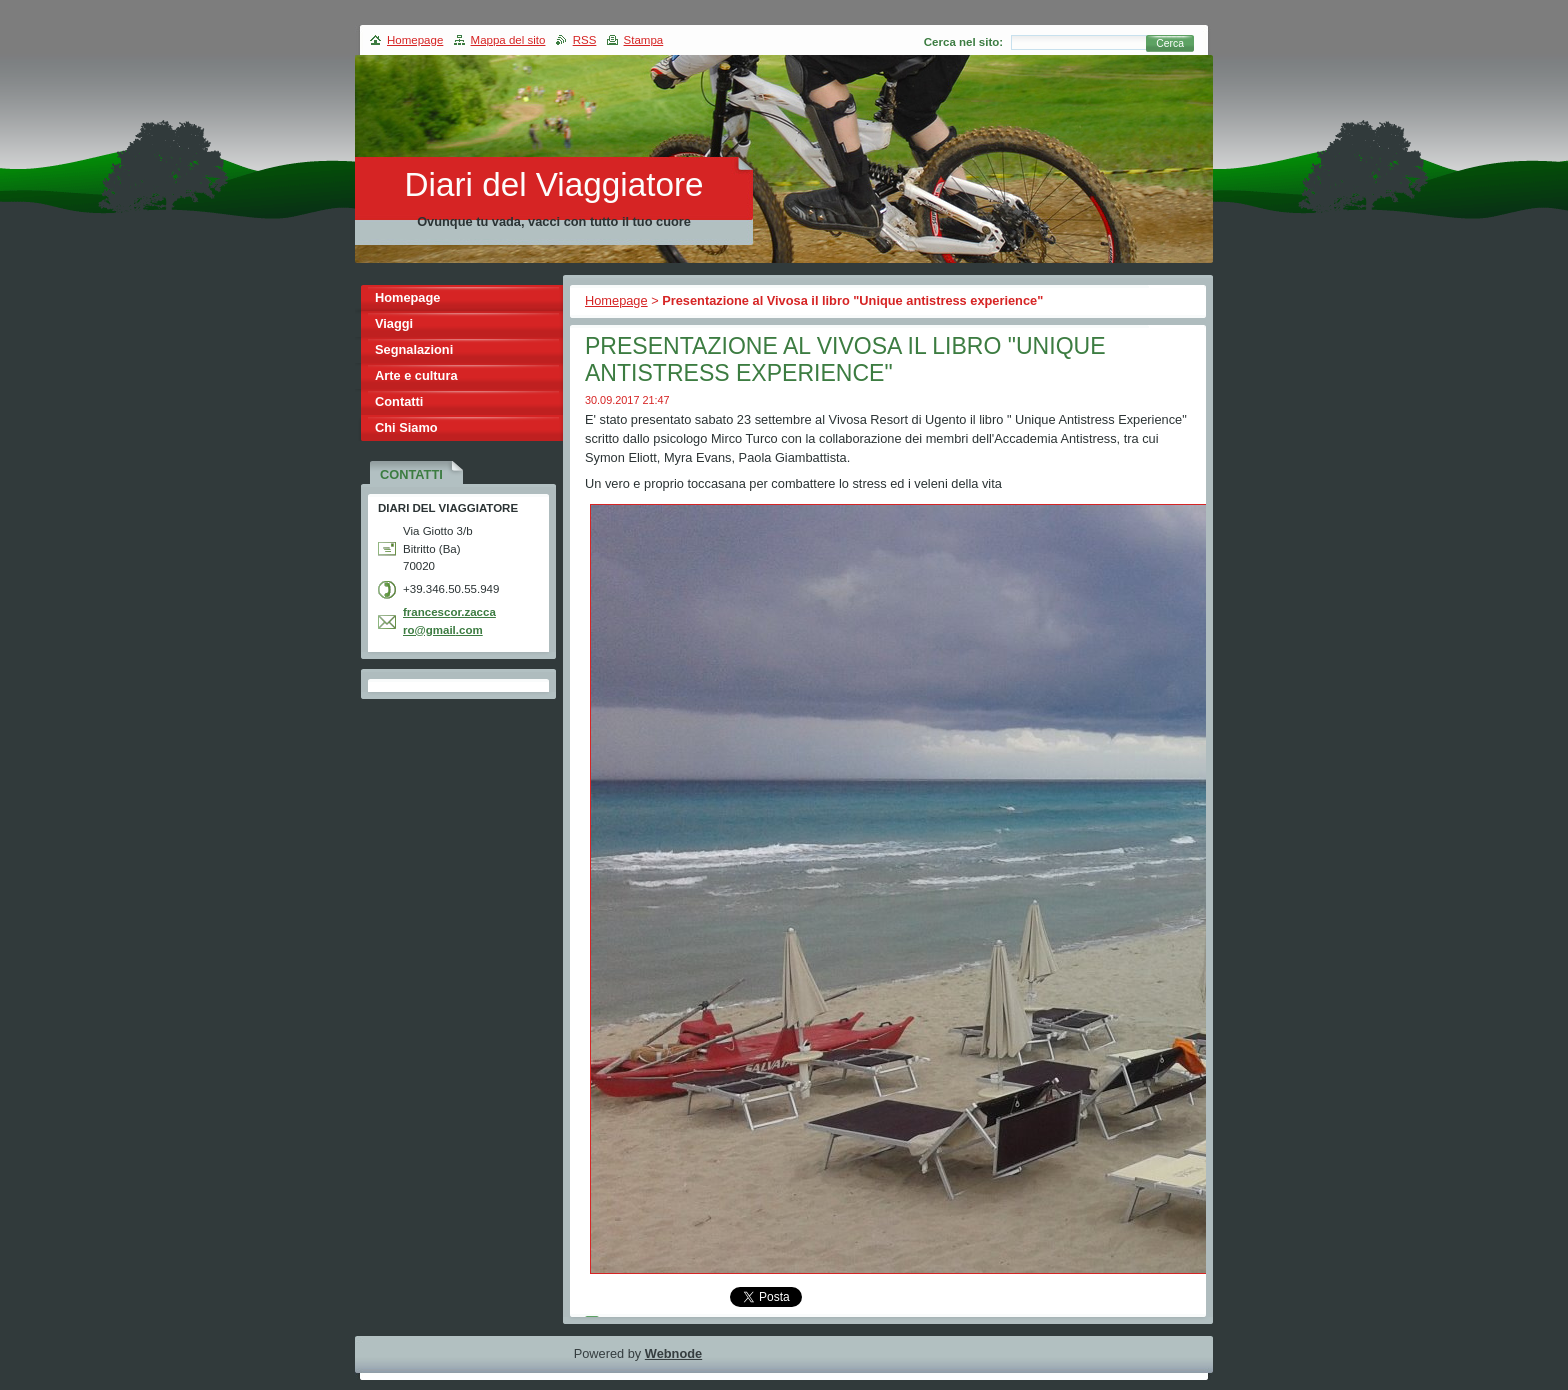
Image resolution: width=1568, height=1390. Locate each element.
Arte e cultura (416, 375)
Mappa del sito (508, 40)
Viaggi (394, 323)
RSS (585, 40)
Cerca (1170, 43)
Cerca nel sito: (963, 42)
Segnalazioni (414, 349)
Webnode (673, 1353)
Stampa (644, 40)
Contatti (399, 401)
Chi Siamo (406, 427)
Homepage (616, 300)
